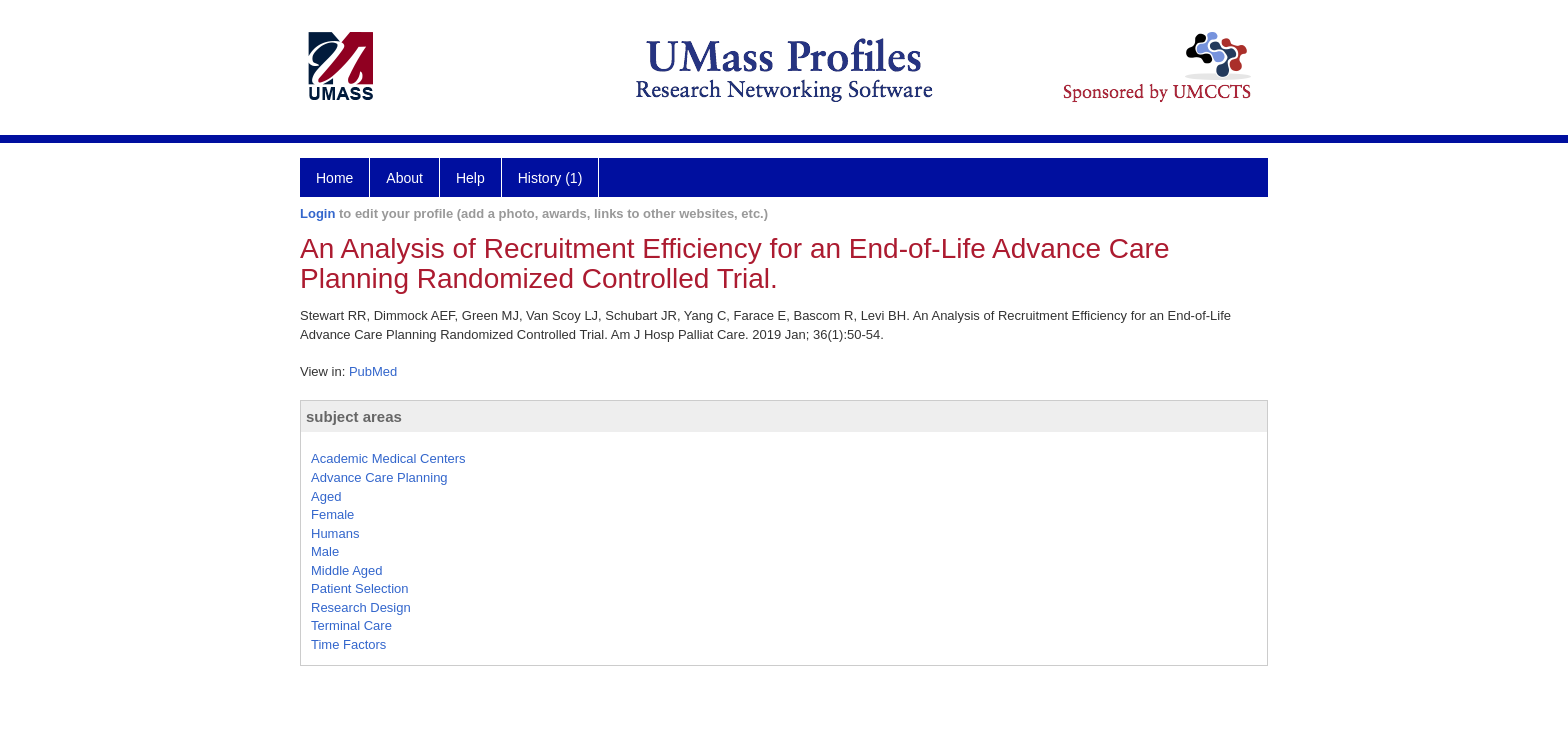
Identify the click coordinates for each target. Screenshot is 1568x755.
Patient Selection (360, 588)
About (404, 178)
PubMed (373, 371)
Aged (326, 496)
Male (325, 551)
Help (470, 178)
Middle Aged (347, 570)
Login (317, 213)
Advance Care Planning (379, 477)
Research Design (361, 607)
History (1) (550, 178)
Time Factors (348, 644)
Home (334, 178)
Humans (335, 533)
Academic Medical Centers (388, 458)
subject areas (354, 416)
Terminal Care (351, 625)
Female (332, 514)
